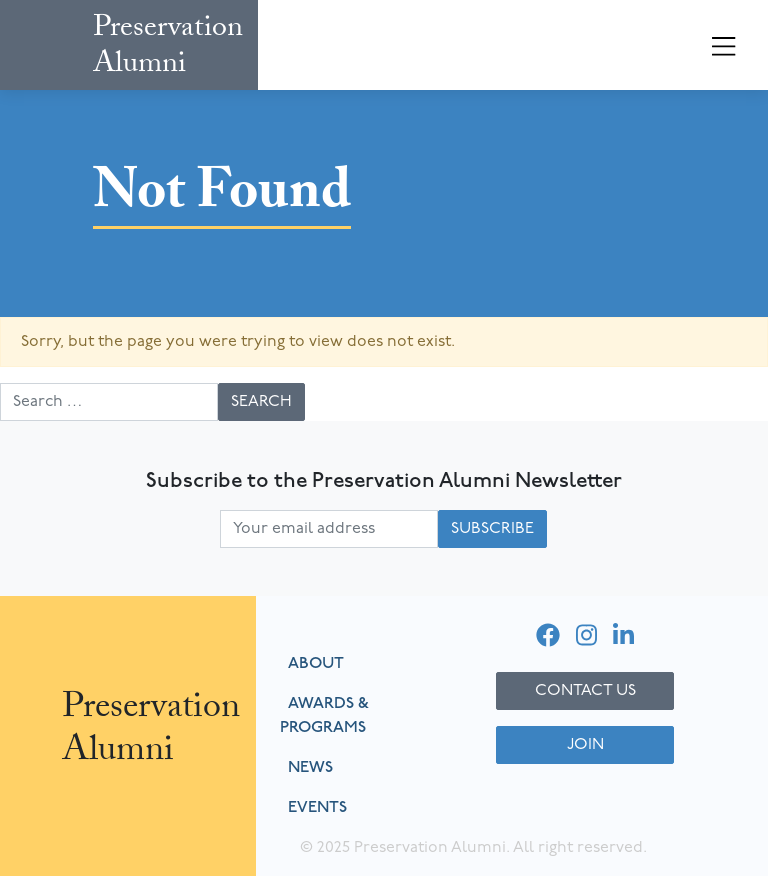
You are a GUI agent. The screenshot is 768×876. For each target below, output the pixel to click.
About (316, 664)
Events (317, 808)
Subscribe (492, 529)
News (310, 768)
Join (585, 745)
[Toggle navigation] (724, 48)
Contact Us (585, 691)
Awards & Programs (324, 716)
